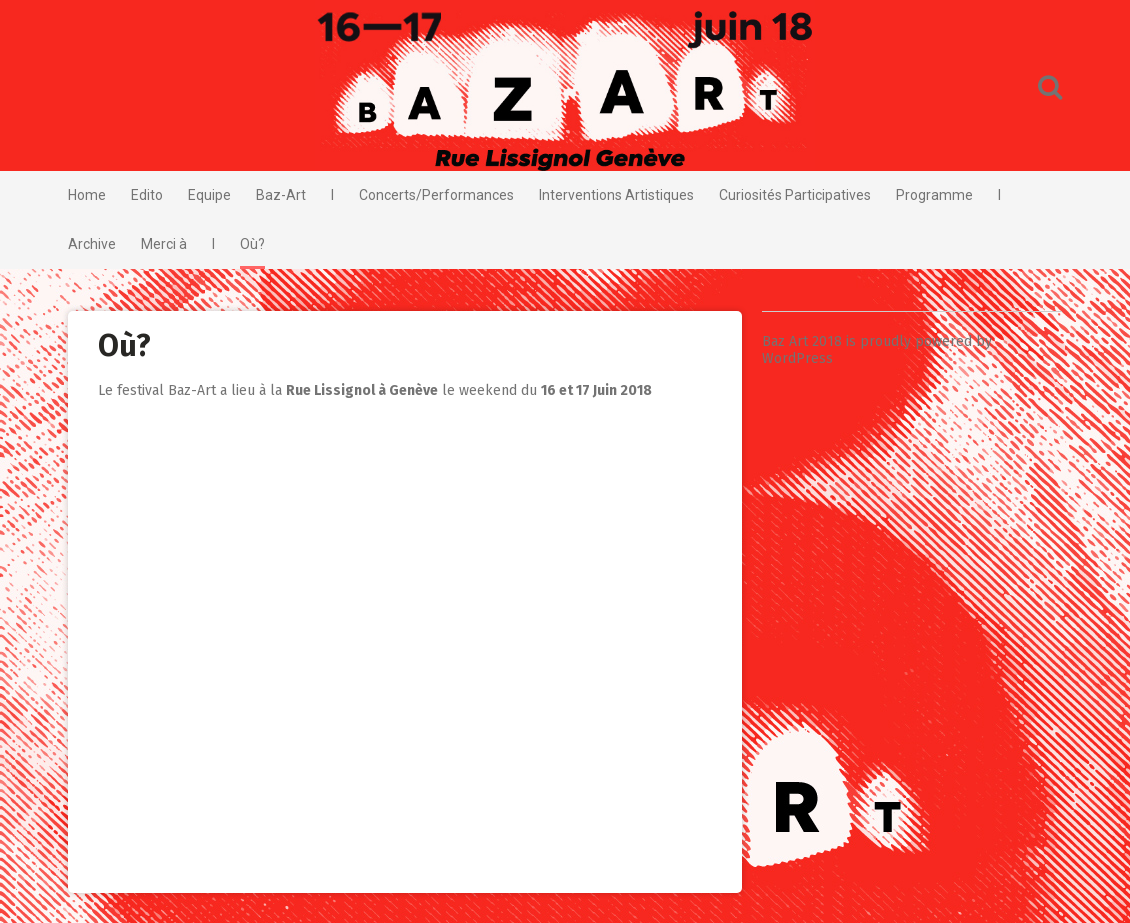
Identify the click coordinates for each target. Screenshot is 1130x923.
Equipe (209, 195)
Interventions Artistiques (616, 195)
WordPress (797, 358)
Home (87, 195)
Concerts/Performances (436, 195)
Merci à (164, 244)
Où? (252, 244)
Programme (934, 195)
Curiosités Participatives (795, 195)
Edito (147, 195)
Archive (92, 244)
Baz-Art (281, 195)
